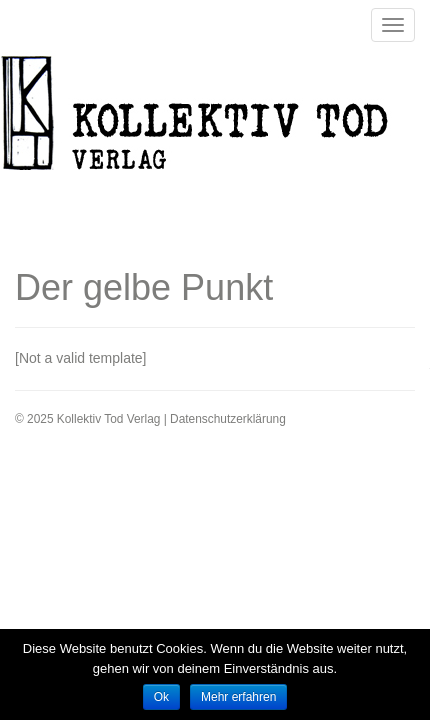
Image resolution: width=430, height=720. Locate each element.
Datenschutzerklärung (228, 419)
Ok (161, 697)
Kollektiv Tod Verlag (209, 118)
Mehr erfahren (238, 697)
